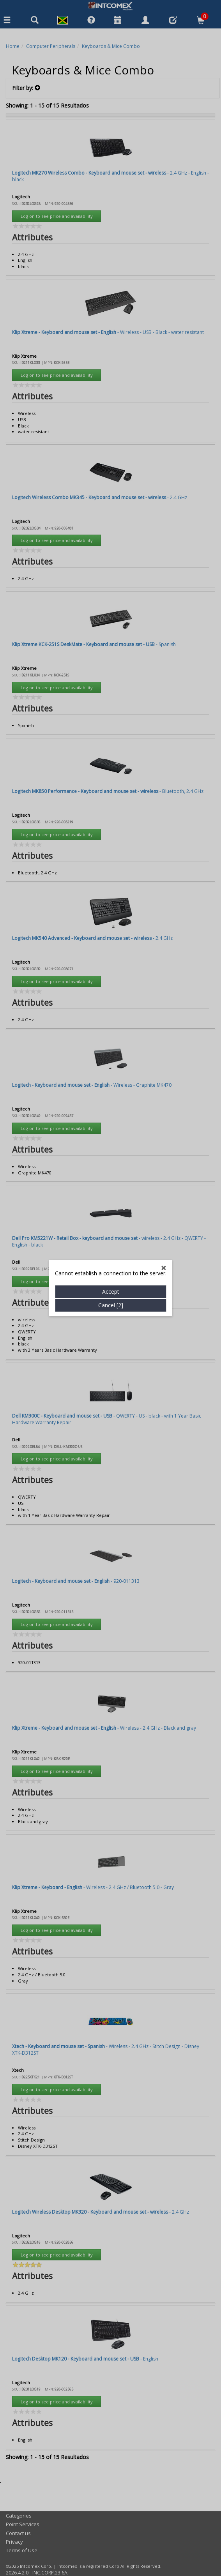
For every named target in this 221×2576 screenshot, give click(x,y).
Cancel (110, 599)
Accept (110, 586)
